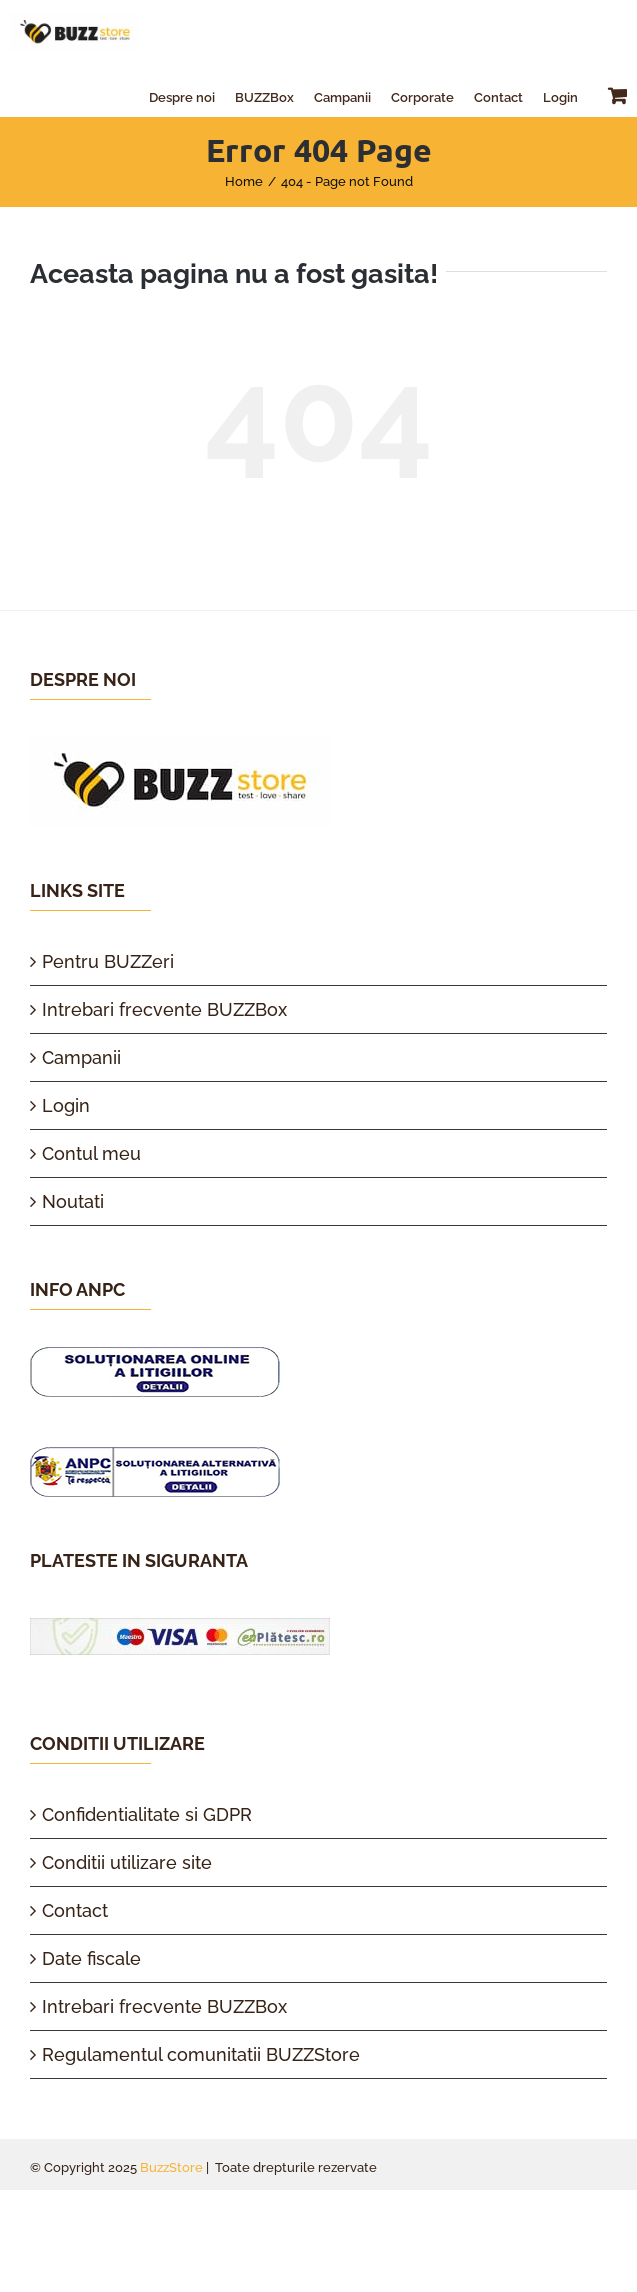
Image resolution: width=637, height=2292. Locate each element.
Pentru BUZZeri (108, 961)
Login (66, 1105)
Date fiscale (91, 1958)
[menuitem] (182, 95)
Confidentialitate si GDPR (147, 1814)
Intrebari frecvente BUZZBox (164, 1009)
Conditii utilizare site (127, 1862)
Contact (75, 1910)
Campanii (81, 1057)
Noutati (73, 1201)
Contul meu (91, 1153)
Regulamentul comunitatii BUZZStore (201, 2054)
